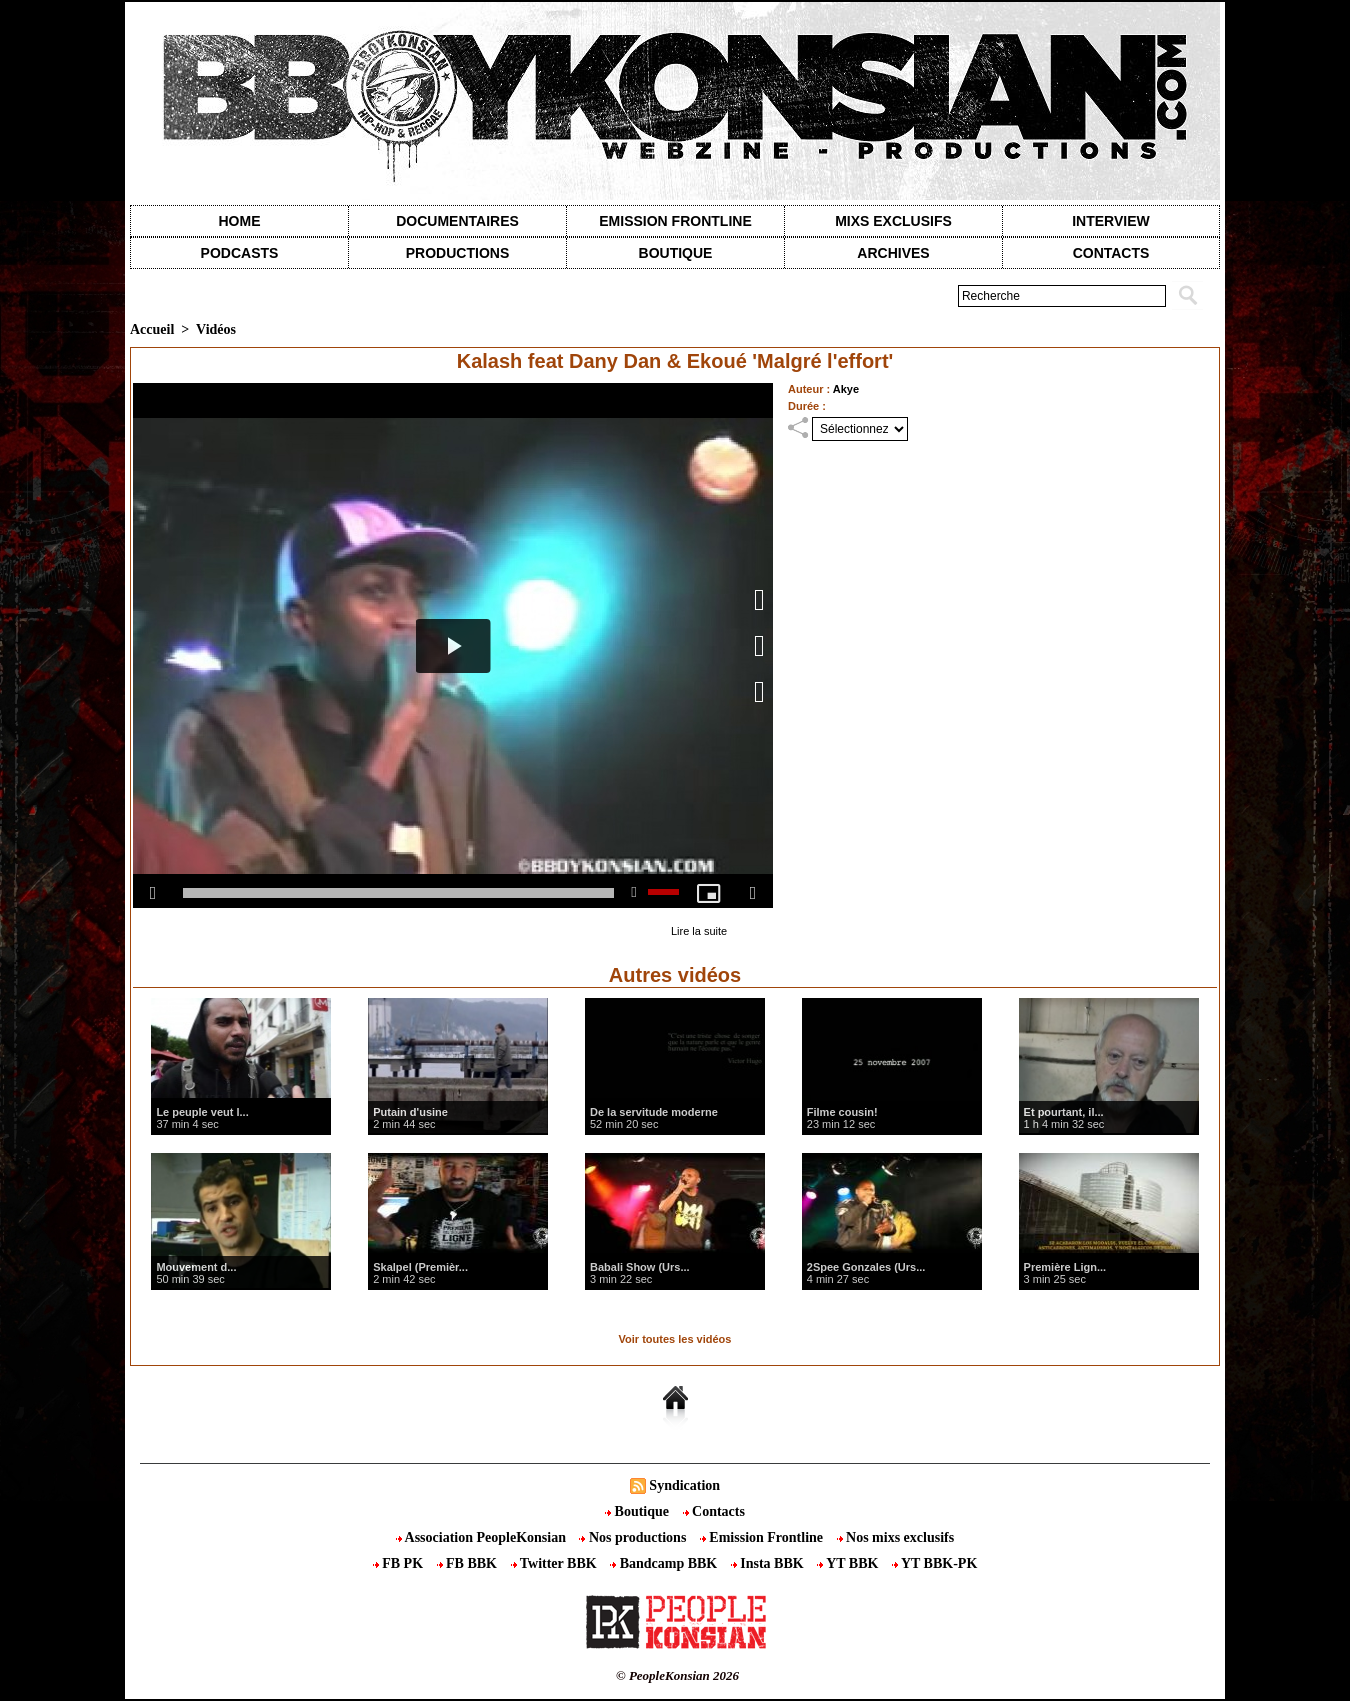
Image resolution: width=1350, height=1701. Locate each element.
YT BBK (849, 1563)
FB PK (400, 1563)
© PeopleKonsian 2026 (677, 1675)
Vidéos (216, 329)
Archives (893, 253)
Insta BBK (769, 1563)
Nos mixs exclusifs (896, 1537)
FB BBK (469, 1563)
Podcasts (240, 253)
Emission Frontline (675, 221)
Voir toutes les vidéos (675, 1339)
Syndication (684, 1485)
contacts (1111, 253)
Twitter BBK (556, 1563)
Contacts (714, 1511)
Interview (1111, 221)
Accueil (152, 329)
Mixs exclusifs (893, 221)
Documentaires (457, 221)
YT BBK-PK (934, 1563)
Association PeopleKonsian (483, 1537)
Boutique (676, 253)
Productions (457, 253)
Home (240, 221)
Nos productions (634, 1537)
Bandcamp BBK (665, 1563)
